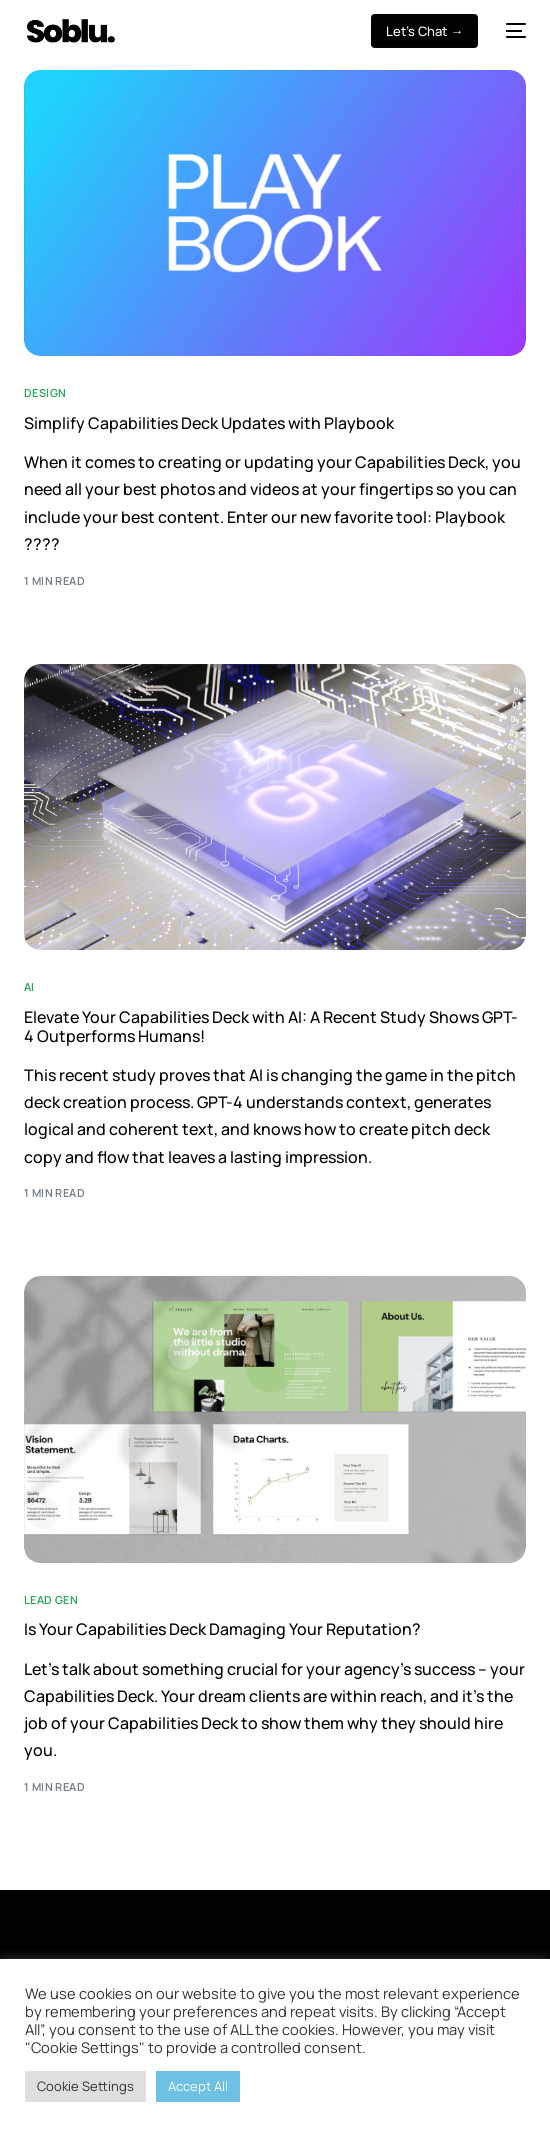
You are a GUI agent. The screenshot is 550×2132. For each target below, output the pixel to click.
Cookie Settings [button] (85, 2086)
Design (45, 392)
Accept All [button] (198, 2086)
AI (29, 986)
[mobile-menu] (512, 31)
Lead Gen (51, 1599)
